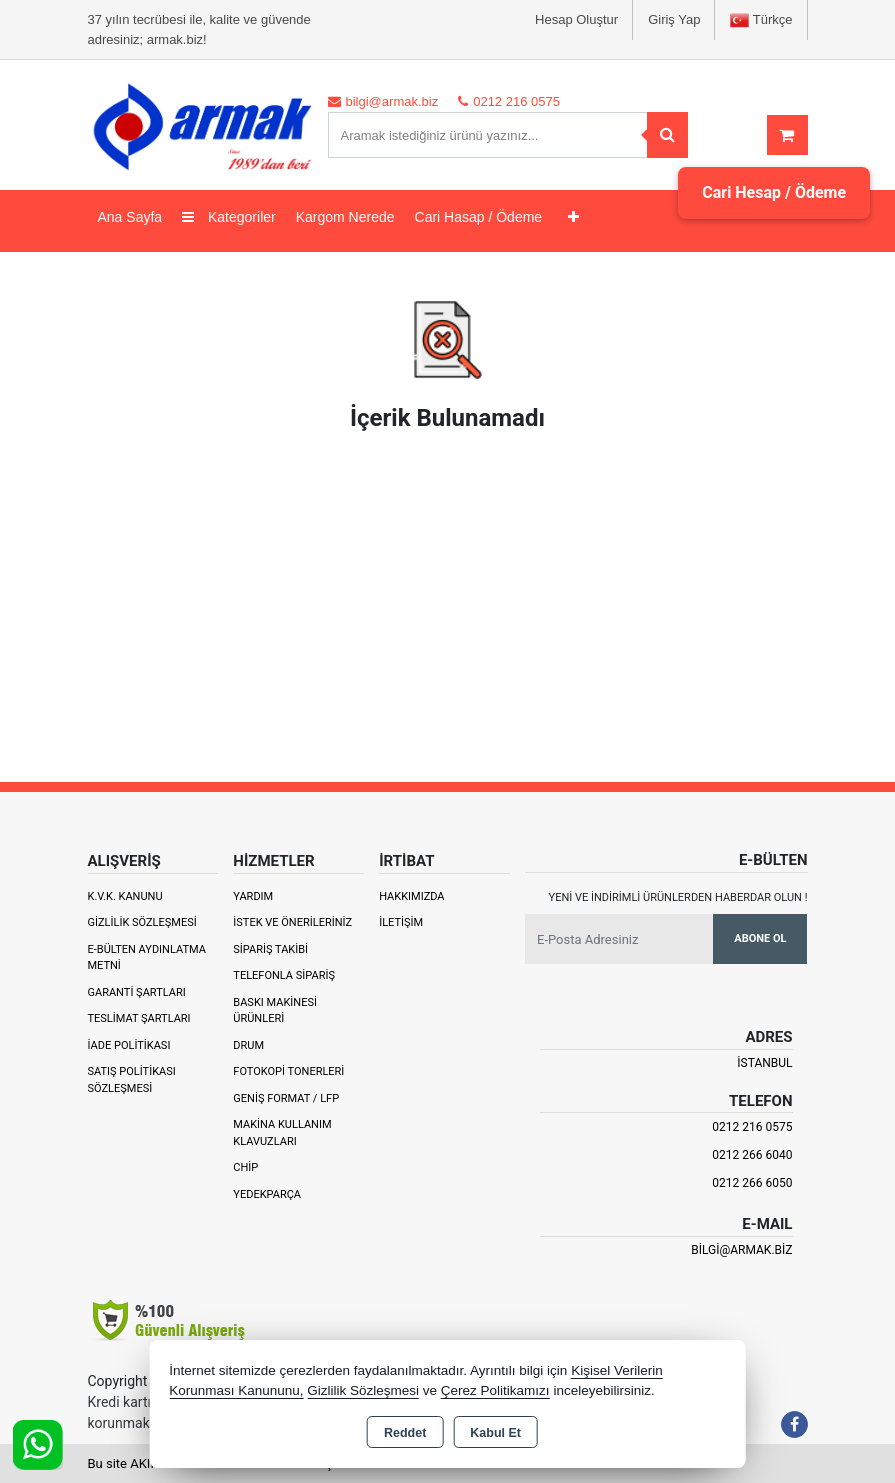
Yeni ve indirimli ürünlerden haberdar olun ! (678, 897)
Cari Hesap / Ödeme (774, 192)
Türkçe (761, 20)
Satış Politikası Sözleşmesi (132, 1080)
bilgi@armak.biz (741, 1250)
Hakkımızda (411, 896)
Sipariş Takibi (270, 949)
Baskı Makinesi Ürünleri (275, 1011)
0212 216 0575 (752, 1127)
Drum (248, 1045)
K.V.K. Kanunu (125, 896)
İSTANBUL (764, 1063)
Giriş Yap (674, 19)
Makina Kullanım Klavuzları (282, 1133)
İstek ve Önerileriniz (292, 922)
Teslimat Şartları (139, 1018)
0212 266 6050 (752, 1183)
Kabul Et (495, 1433)
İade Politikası (129, 1045)
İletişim (401, 922)
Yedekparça (267, 1194)
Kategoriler (229, 217)
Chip (245, 1167)
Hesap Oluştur (576, 19)
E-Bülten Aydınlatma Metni (147, 958)
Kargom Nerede (345, 217)
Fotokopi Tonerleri (288, 1071)
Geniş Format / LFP (286, 1098)
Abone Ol (760, 938)
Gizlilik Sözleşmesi (142, 922)
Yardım (253, 896)
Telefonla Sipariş (284, 975)
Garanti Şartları (137, 992)
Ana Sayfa (130, 217)
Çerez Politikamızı (495, 1390)
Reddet (405, 1433)
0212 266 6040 (752, 1155)
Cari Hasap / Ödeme (479, 217)
